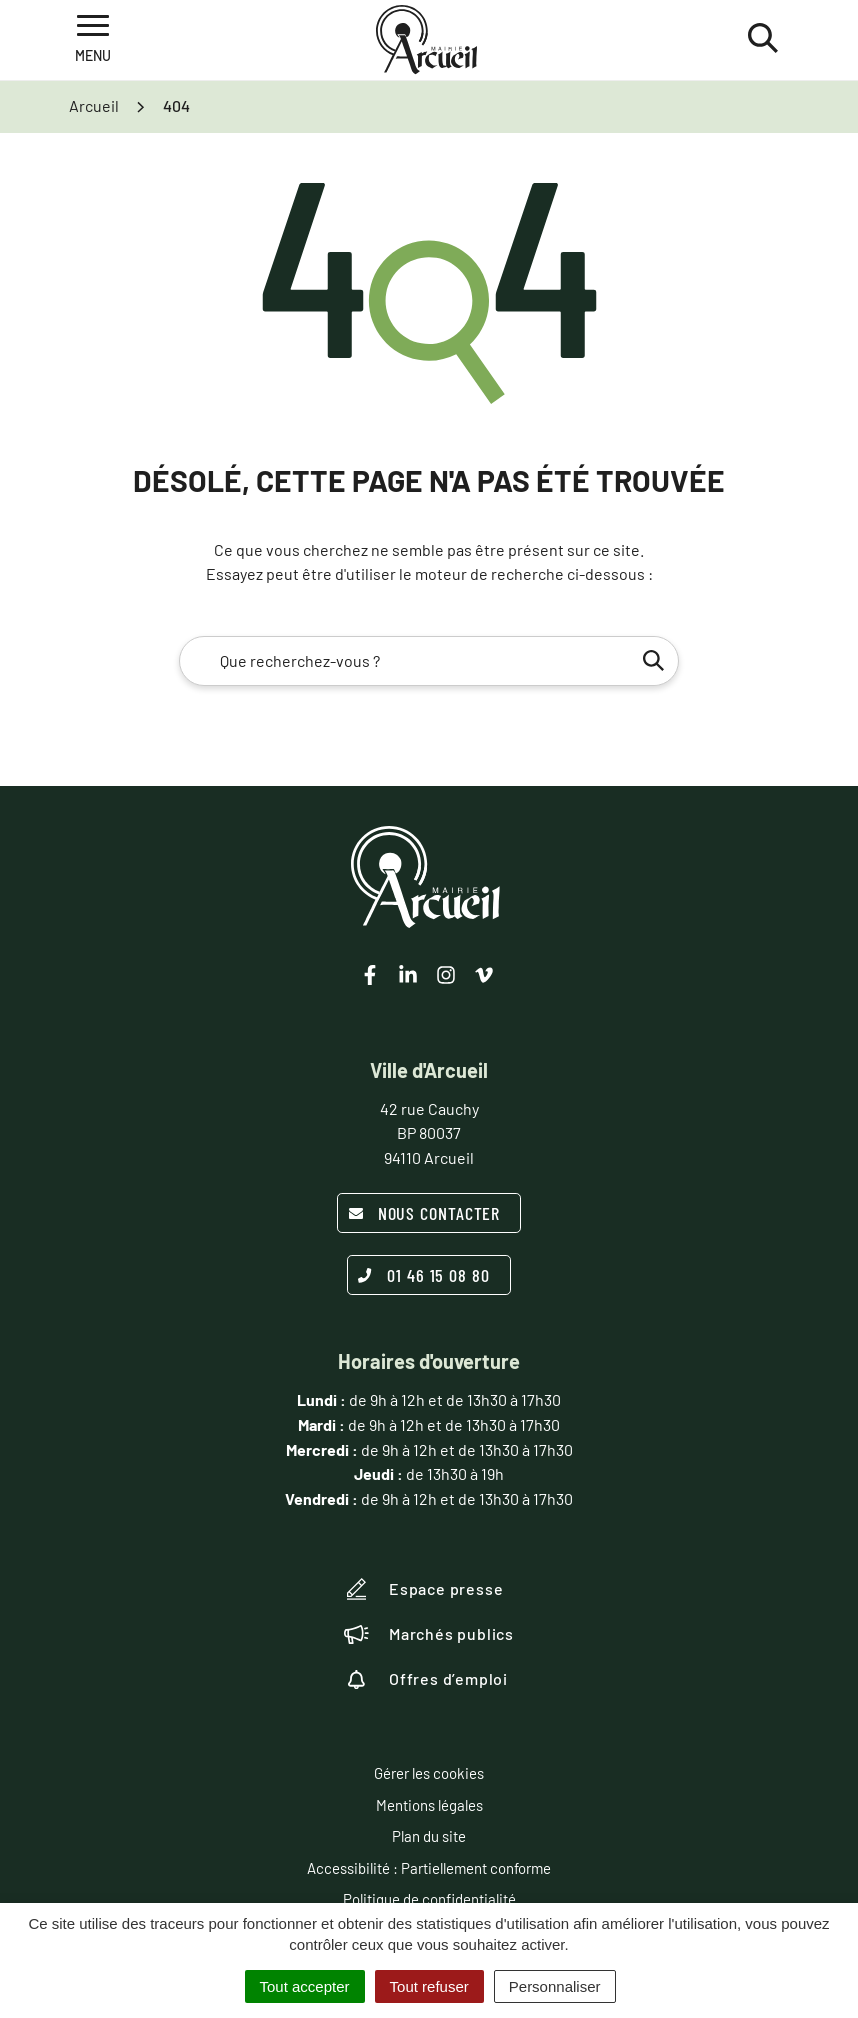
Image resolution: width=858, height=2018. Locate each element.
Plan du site (429, 1836)
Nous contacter (424, 1213)
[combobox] (429, 661)
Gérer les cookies (429, 1773)
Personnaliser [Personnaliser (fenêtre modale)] (555, 1986)
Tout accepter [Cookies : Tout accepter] (305, 1986)
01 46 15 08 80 (424, 1275)
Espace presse (423, 1589)
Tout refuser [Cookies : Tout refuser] (429, 1986)
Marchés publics (429, 1634)
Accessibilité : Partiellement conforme (429, 1868)
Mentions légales (429, 1805)
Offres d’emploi (426, 1679)
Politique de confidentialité (429, 1899)
